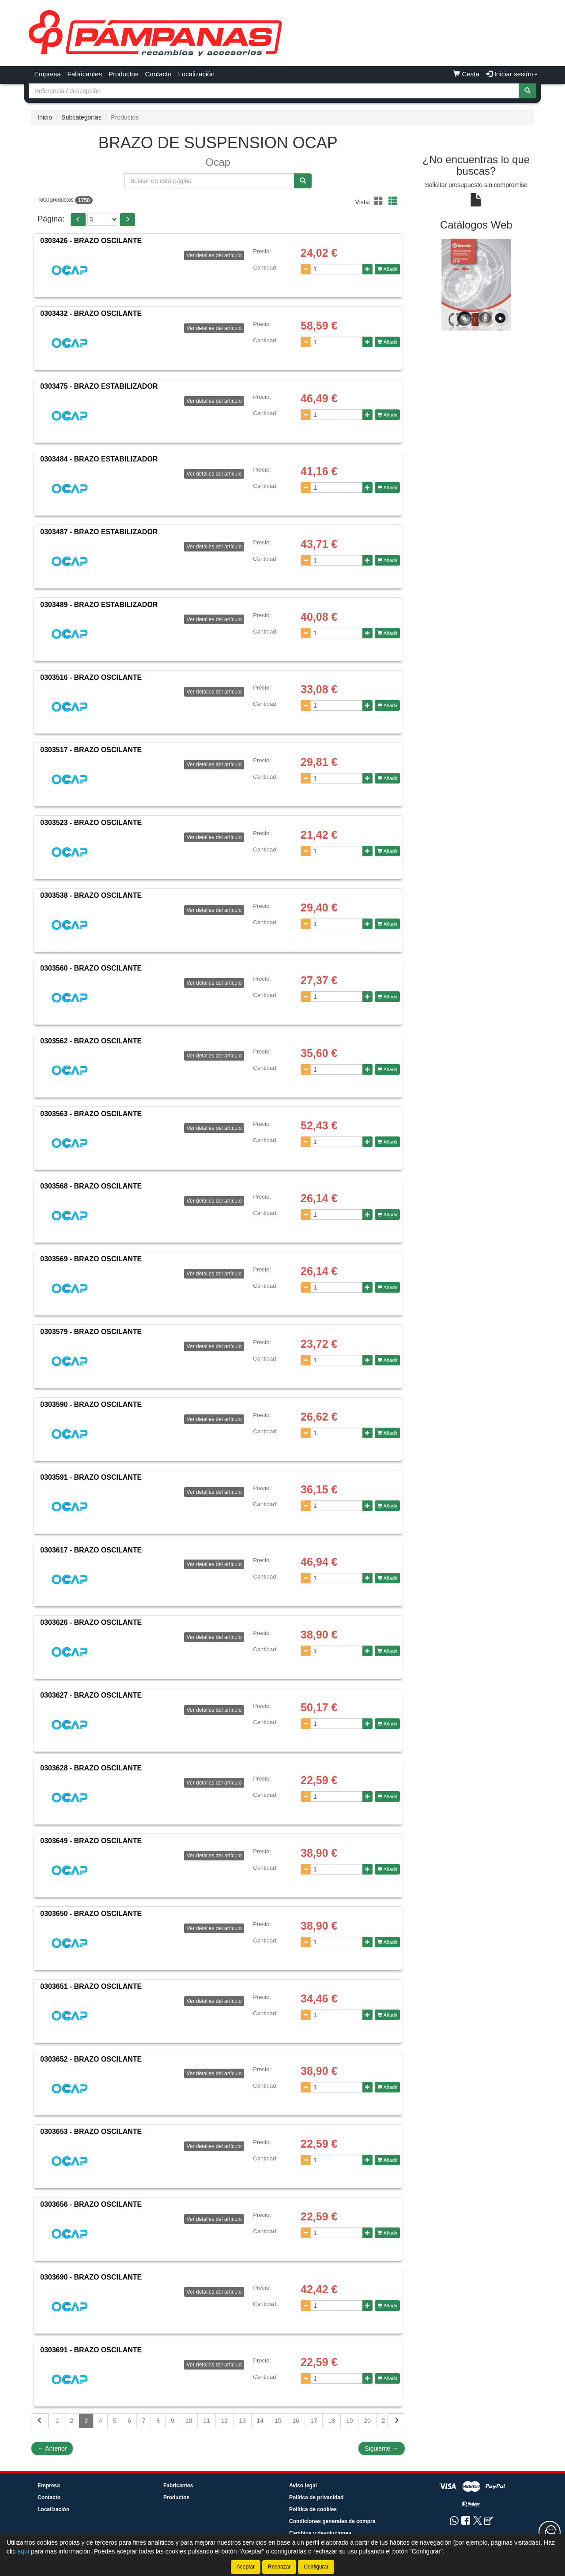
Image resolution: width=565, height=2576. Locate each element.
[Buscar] (527, 90)
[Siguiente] (396, 2420)
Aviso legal (303, 2485)
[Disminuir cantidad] (306, 269)
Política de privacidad (316, 2497)
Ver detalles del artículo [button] (214, 255)
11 (206, 2420)
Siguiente (381, 2448)
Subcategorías (81, 117)
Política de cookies (313, 2509)
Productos (124, 74)
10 (188, 2420)
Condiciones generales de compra (332, 2521)
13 (242, 2420)
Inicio (45, 117)
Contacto (158, 74)
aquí (23, 2551)
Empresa (47, 74)
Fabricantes (85, 74)
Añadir (387, 269)
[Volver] (40, 2420)
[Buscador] (274, 90)
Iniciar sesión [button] (512, 74)
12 (224, 2420)
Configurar (316, 2567)
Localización (196, 74)
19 (349, 2420)
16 (296, 2420)
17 (313, 2420)
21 (385, 2420)
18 (331, 2420)
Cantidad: (265, 267)
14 (260, 2420)
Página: (51, 218)
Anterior (52, 2448)
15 (278, 2420)
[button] (380, 201)
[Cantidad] (336, 269)
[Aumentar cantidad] (367, 269)
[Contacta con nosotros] (550, 2532)
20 (367, 2420)
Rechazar (279, 2567)
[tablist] (476, 284)
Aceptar (246, 2567)
